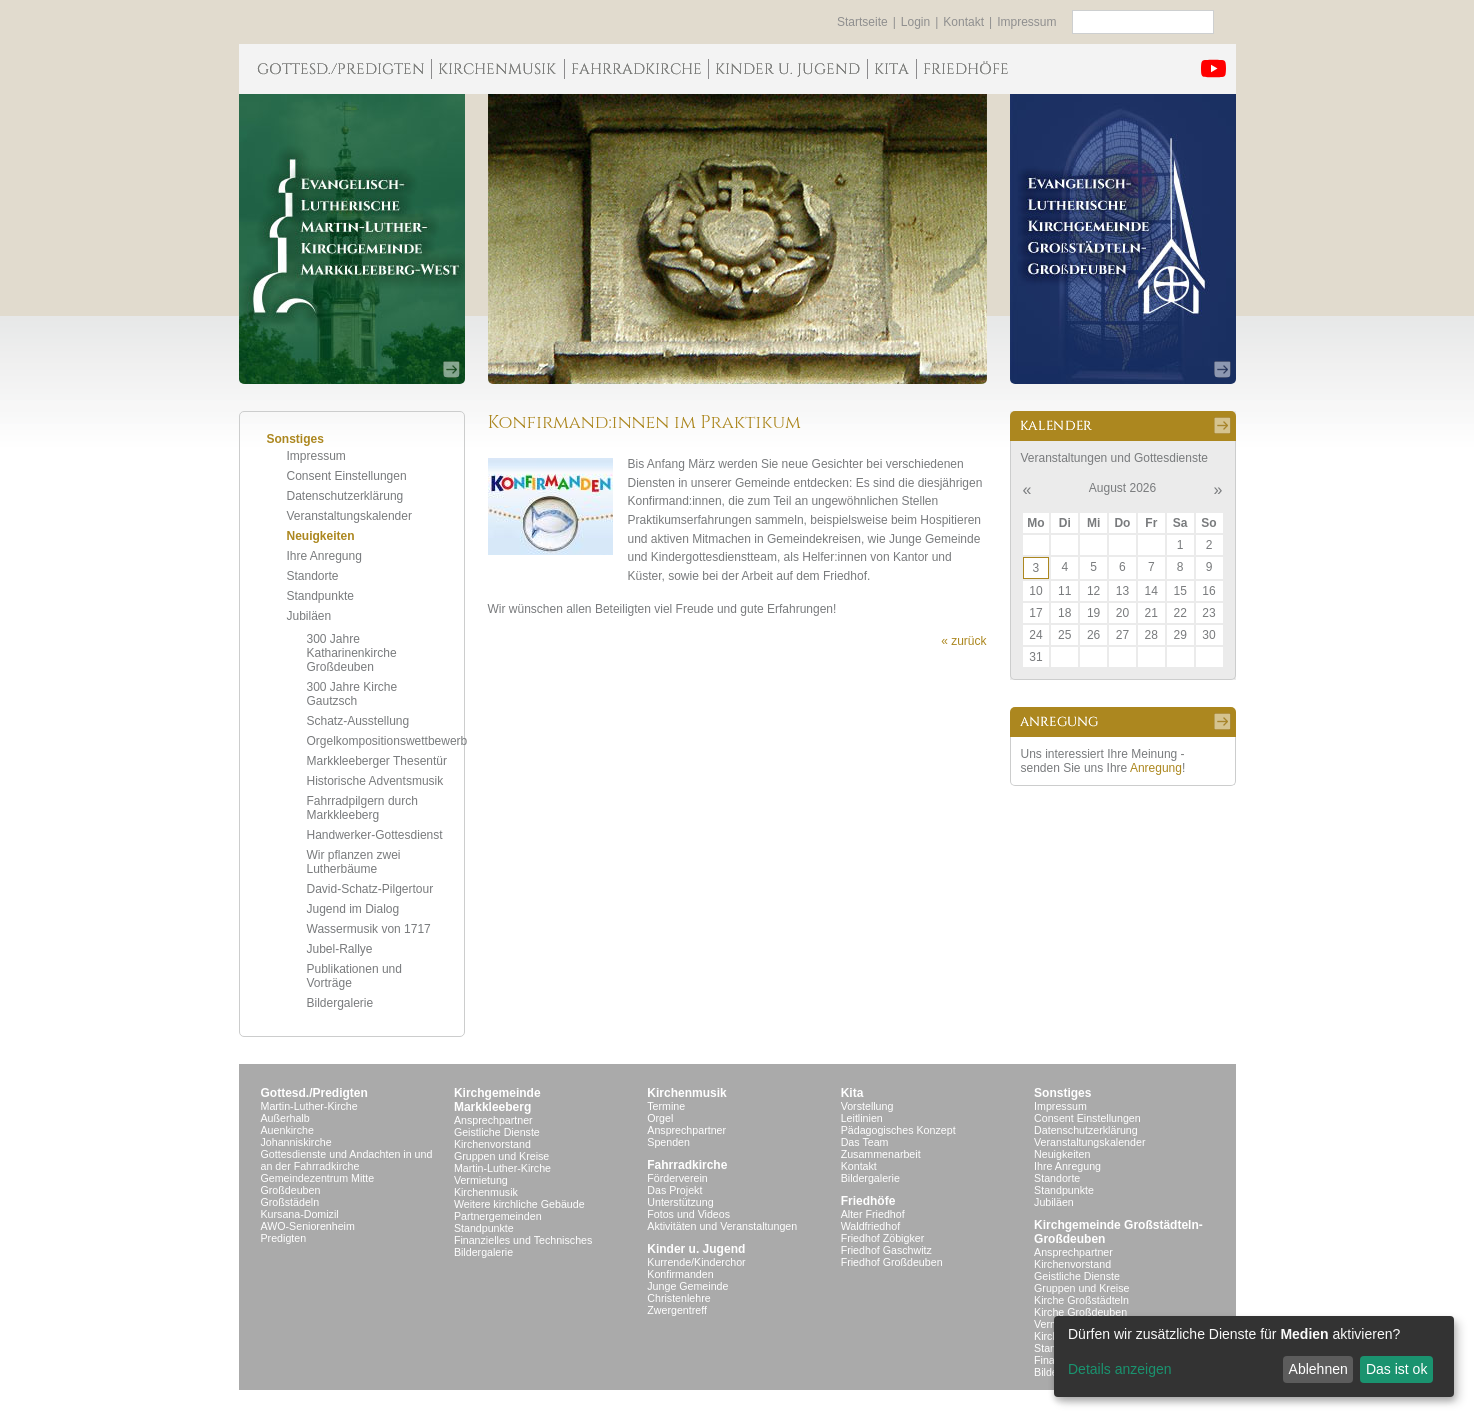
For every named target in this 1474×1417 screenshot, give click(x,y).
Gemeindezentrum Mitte (318, 1178)
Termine (666, 1106)
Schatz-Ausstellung (358, 721)
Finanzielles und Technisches (523, 1240)
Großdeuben (291, 1190)
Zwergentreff (677, 1310)
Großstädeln (290, 1202)
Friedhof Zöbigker (883, 1238)
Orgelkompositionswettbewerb (387, 741)
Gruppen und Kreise (501, 1156)
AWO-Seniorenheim (308, 1226)
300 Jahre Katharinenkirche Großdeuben (352, 653)
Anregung (1156, 768)
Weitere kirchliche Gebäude (519, 1204)
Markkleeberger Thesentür (377, 761)
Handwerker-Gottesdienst (375, 835)
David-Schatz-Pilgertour (370, 889)
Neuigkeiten (321, 536)
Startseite (862, 22)
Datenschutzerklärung (345, 496)
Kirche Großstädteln (1081, 1300)
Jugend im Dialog (353, 909)
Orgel (660, 1118)
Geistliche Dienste (497, 1132)
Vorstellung (867, 1106)
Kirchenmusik (486, 1192)
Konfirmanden (680, 1274)
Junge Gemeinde (687, 1286)
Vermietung (481, 1180)
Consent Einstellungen (347, 476)
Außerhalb (285, 1118)
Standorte (313, 576)
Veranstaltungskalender (349, 516)
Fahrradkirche (687, 1165)
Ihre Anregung (324, 556)
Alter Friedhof (873, 1214)
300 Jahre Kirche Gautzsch (352, 694)
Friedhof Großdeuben (892, 1262)
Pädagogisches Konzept (898, 1130)
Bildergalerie (340, 1003)
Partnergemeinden (498, 1216)
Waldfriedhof (870, 1226)
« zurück (963, 641)
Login (915, 22)
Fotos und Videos (688, 1214)
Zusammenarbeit (881, 1154)
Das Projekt (674, 1190)
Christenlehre (678, 1298)
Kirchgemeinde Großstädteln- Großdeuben (1118, 1232)
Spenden (668, 1142)
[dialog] (1254, 1356)
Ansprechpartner (493, 1120)
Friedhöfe (868, 1201)
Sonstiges (1062, 1093)
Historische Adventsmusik (375, 781)
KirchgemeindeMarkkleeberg (497, 1100)
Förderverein (677, 1178)
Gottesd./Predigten (314, 1093)
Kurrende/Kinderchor (696, 1262)
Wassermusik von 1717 (369, 929)
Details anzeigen (1120, 1369)
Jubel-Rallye (340, 949)
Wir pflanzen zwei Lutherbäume (354, 862)
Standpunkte (320, 596)
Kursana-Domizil (300, 1214)
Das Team (865, 1142)
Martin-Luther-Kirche (309, 1106)
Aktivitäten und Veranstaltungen (722, 1226)
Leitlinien (862, 1118)
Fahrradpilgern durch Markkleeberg (362, 808)
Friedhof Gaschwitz (886, 1250)
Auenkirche (287, 1130)
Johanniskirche (296, 1142)
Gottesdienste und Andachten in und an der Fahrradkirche (347, 1160)
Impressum (1026, 22)
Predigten (284, 1238)
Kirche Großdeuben (1080, 1312)
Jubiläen (309, 616)
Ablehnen (1318, 1369)
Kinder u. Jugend (696, 1249)
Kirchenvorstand (492, 1144)
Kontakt (963, 22)
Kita (852, 1093)
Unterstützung (680, 1202)
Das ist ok (1396, 1369)
